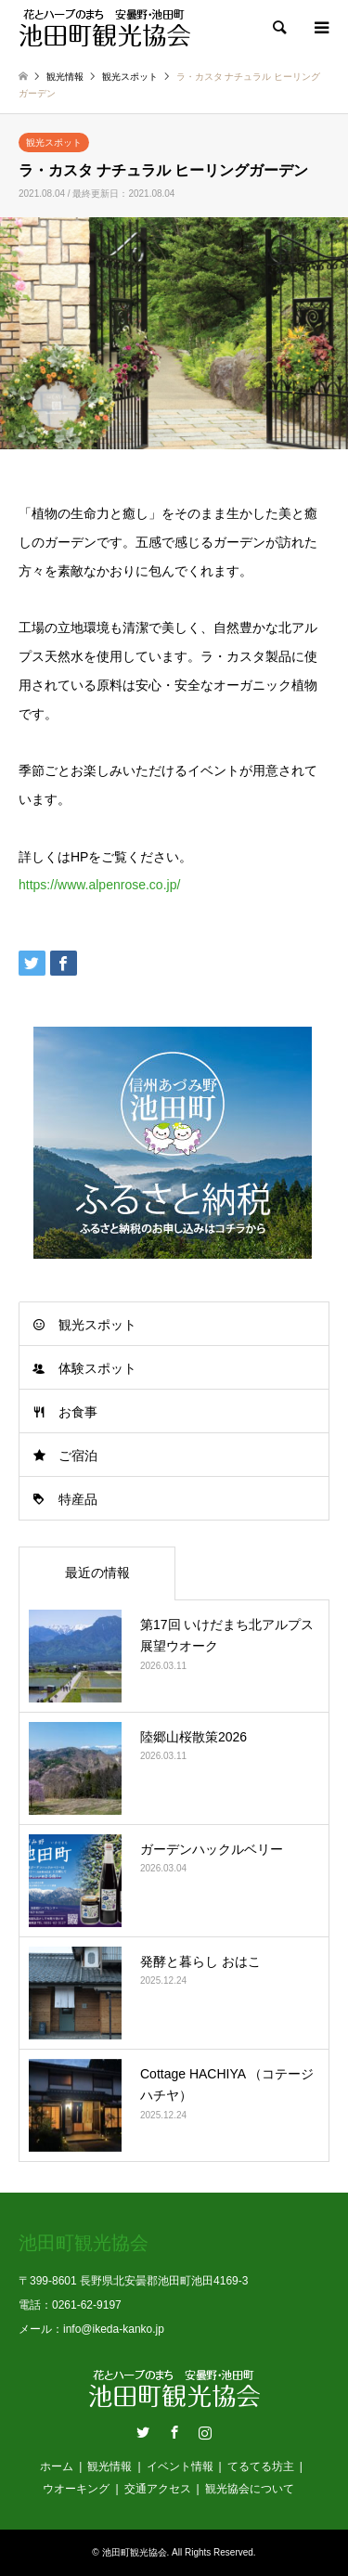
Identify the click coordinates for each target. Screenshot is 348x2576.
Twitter (142, 2432)
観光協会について (249, 2488)
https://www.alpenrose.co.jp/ (99, 884)
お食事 (77, 1412)
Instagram (205, 2432)
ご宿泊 (77, 1455)
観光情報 (109, 2466)
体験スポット (97, 1368)
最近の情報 (97, 1572)
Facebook (174, 2432)
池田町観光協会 (134, 2552)
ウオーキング (76, 2488)
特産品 (77, 1499)
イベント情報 (180, 2466)
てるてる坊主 (260, 2466)
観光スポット (54, 142)
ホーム (56, 2466)
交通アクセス (157, 2488)
